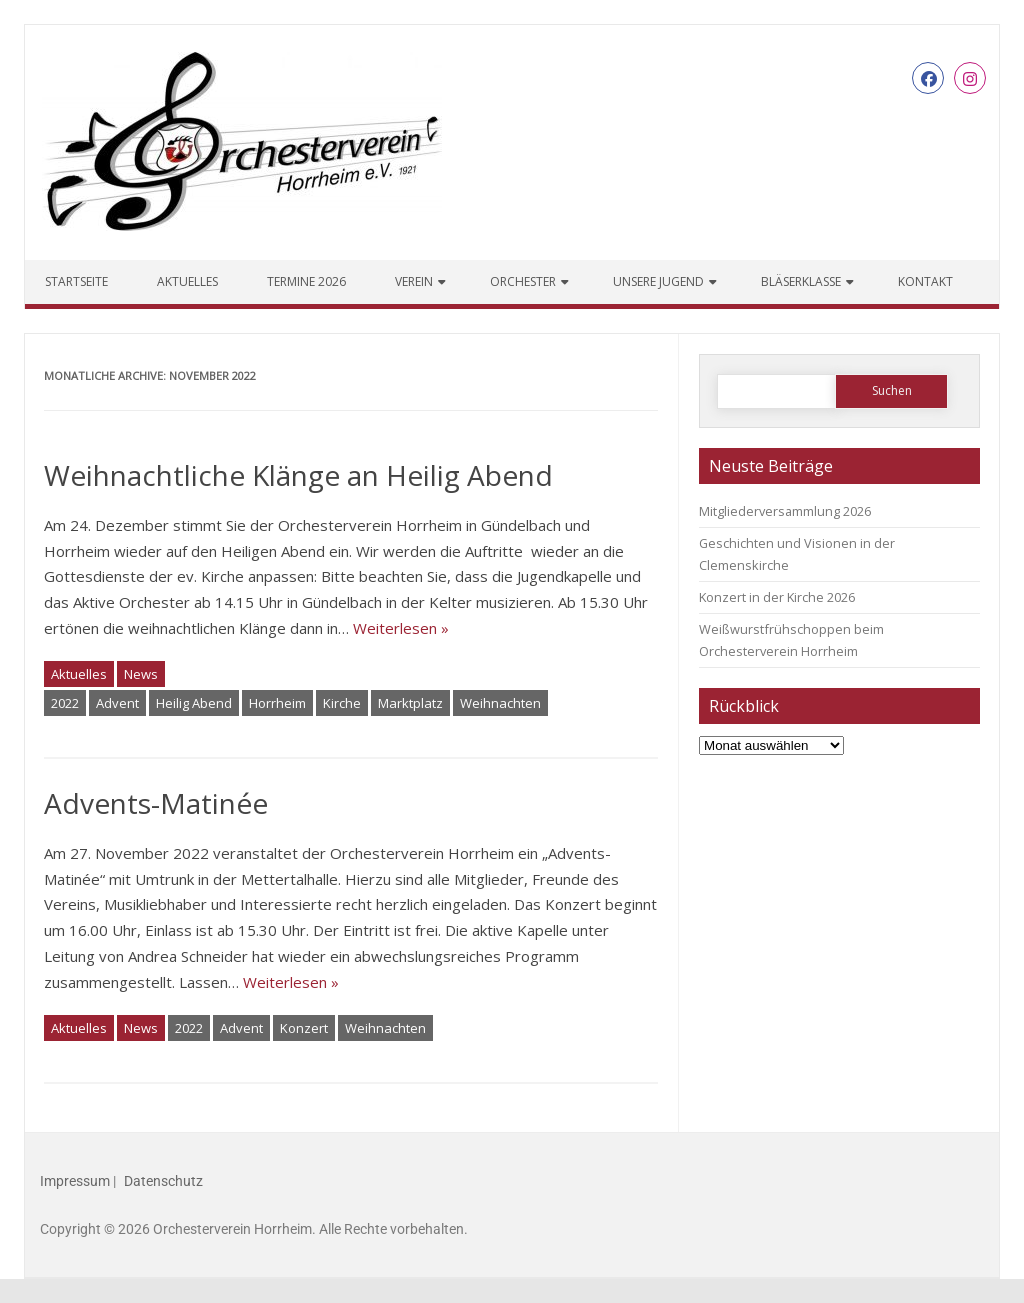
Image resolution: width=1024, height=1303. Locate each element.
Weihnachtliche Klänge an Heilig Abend (298, 475)
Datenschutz (163, 1181)
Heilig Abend (194, 703)
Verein (414, 281)
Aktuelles (187, 281)
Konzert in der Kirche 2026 (777, 597)
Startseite (76, 281)
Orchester (523, 281)
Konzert (304, 1028)
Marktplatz (410, 703)
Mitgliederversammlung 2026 (785, 511)
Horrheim (277, 703)
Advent (117, 703)
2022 (65, 703)
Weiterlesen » (401, 628)
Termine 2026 (306, 281)
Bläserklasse (801, 281)
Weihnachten (500, 703)
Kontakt (925, 281)
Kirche (342, 703)
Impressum (75, 1181)
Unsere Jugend (658, 281)
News (141, 674)
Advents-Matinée (156, 803)
